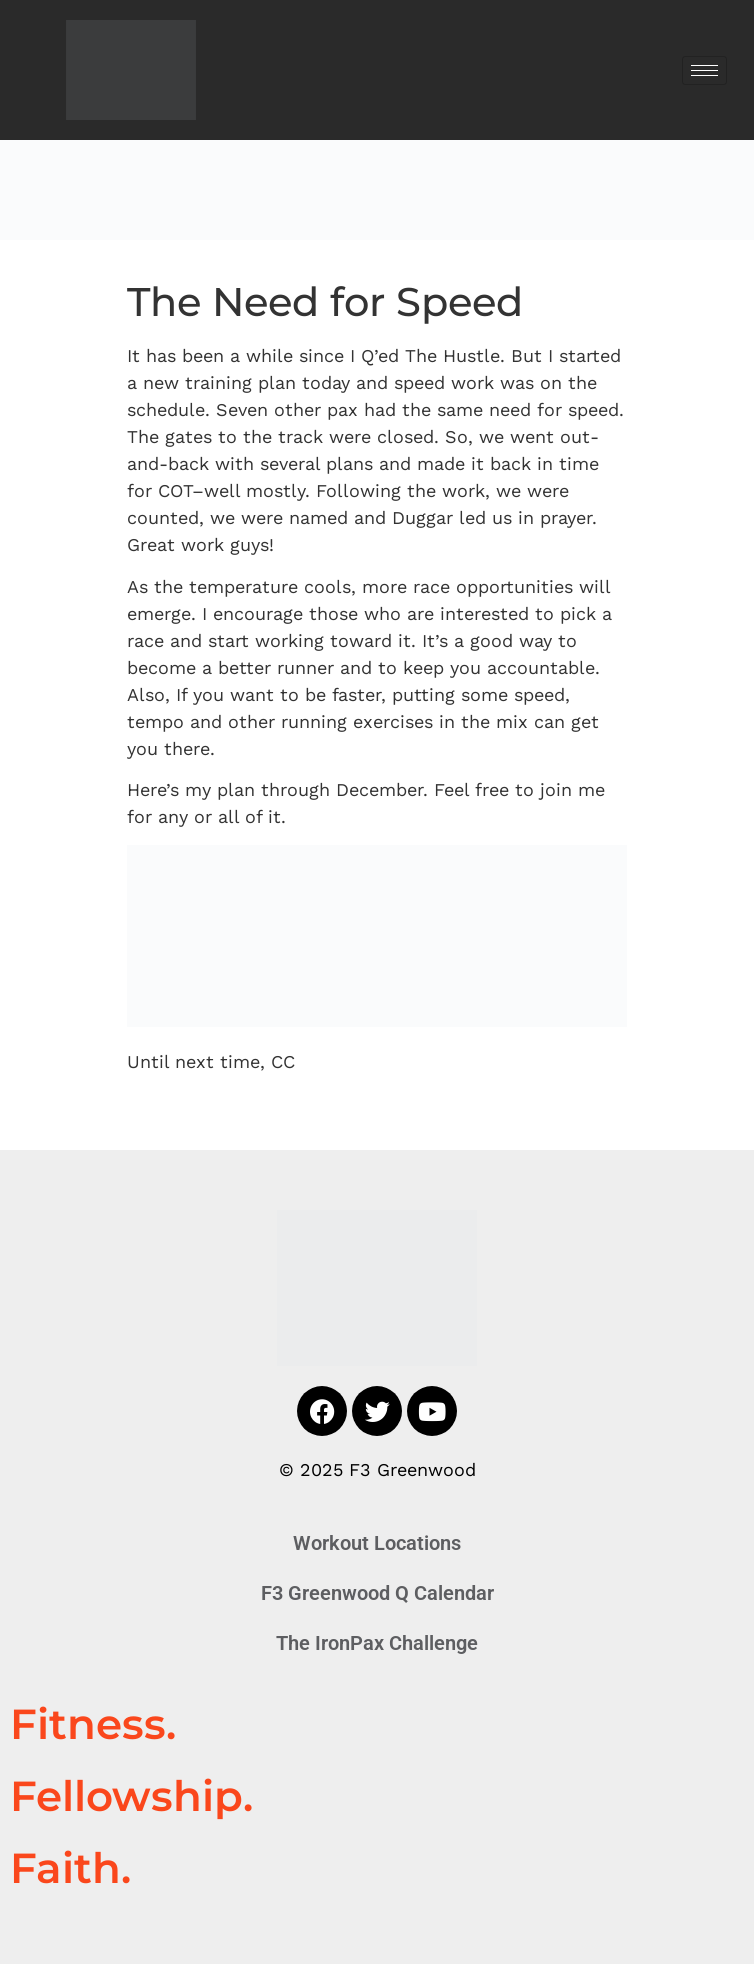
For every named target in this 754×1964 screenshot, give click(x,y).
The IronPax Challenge (377, 1643)
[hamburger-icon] (704, 70)
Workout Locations (377, 1543)
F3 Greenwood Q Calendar (377, 1593)
